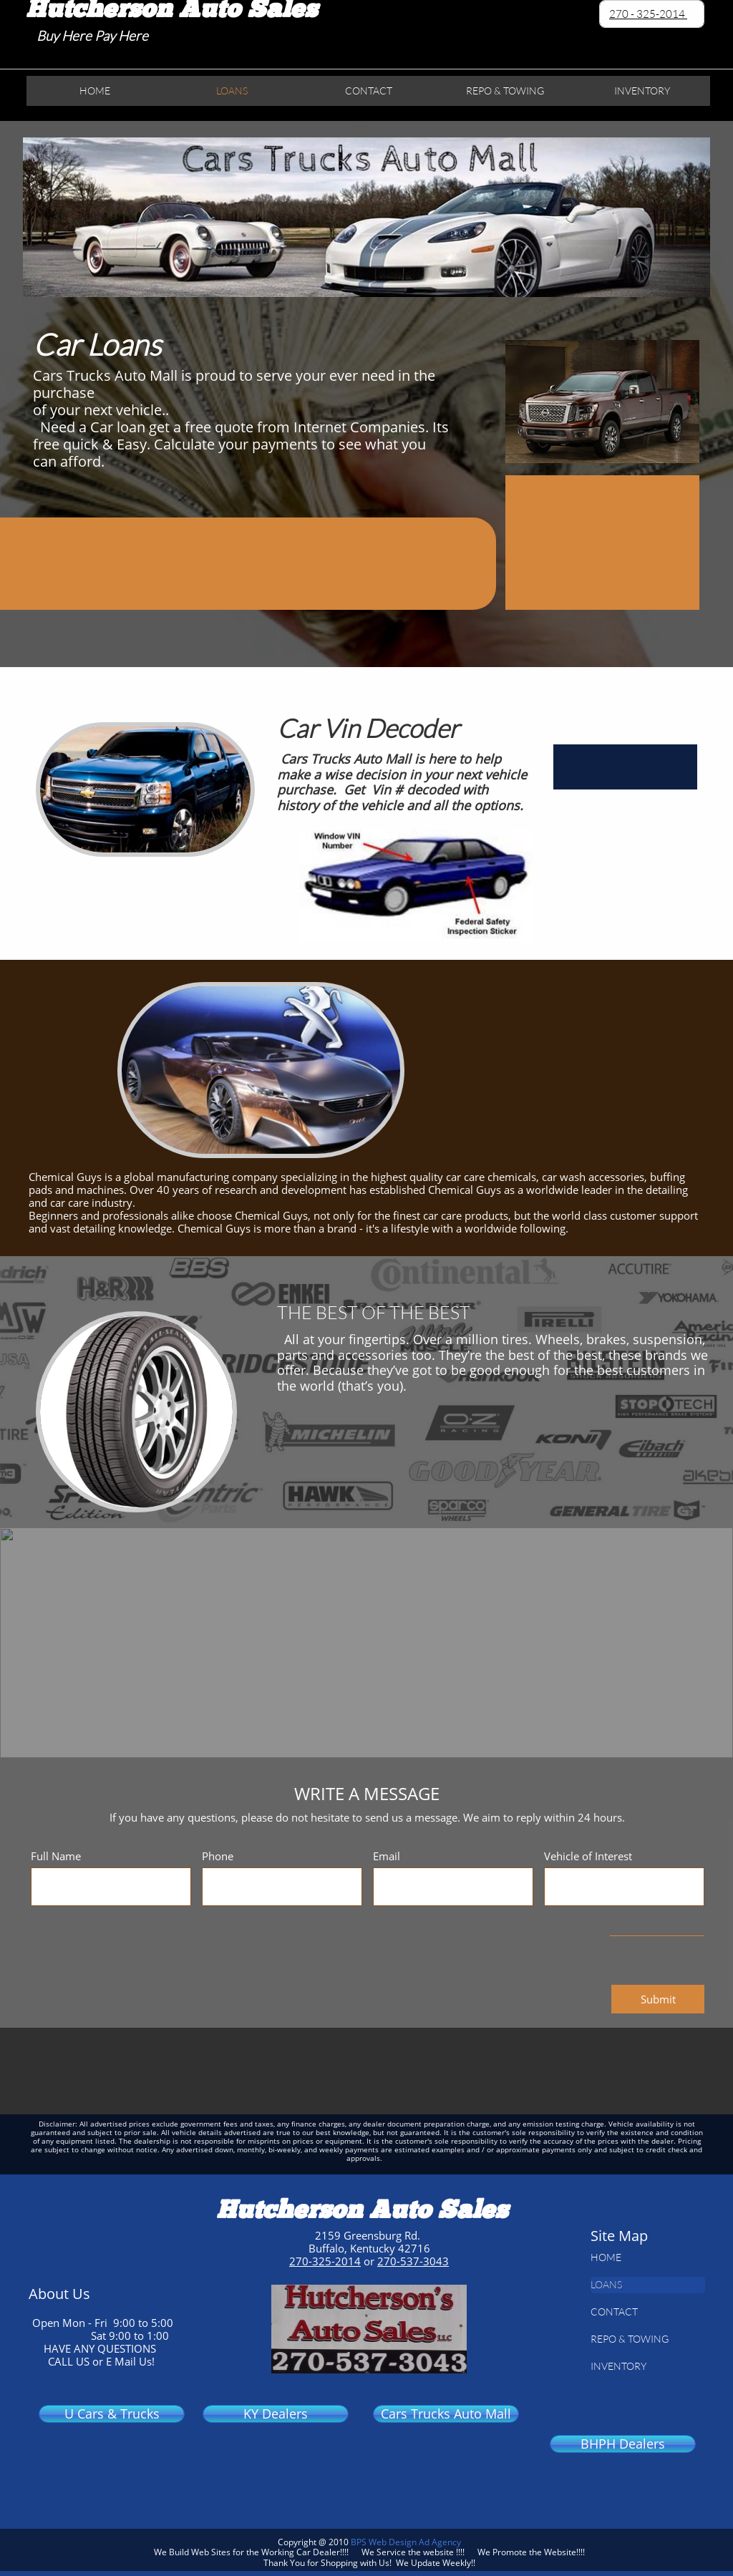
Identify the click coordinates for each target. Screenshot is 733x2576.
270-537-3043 (413, 2261)
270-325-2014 (325, 2261)
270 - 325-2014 (648, 14)
